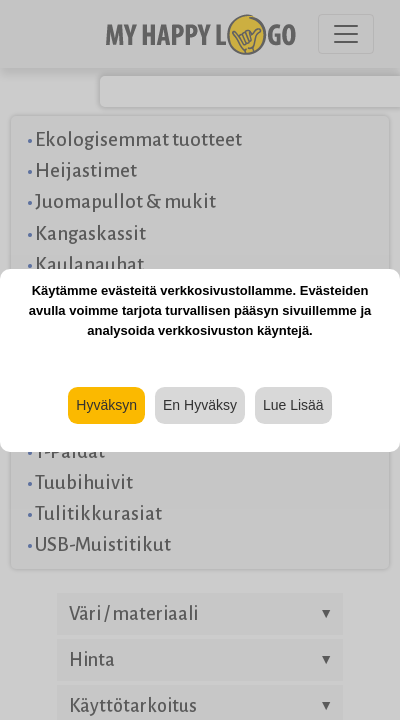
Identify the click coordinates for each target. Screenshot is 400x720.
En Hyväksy (200, 405)
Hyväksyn (106, 405)
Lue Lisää (293, 405)
